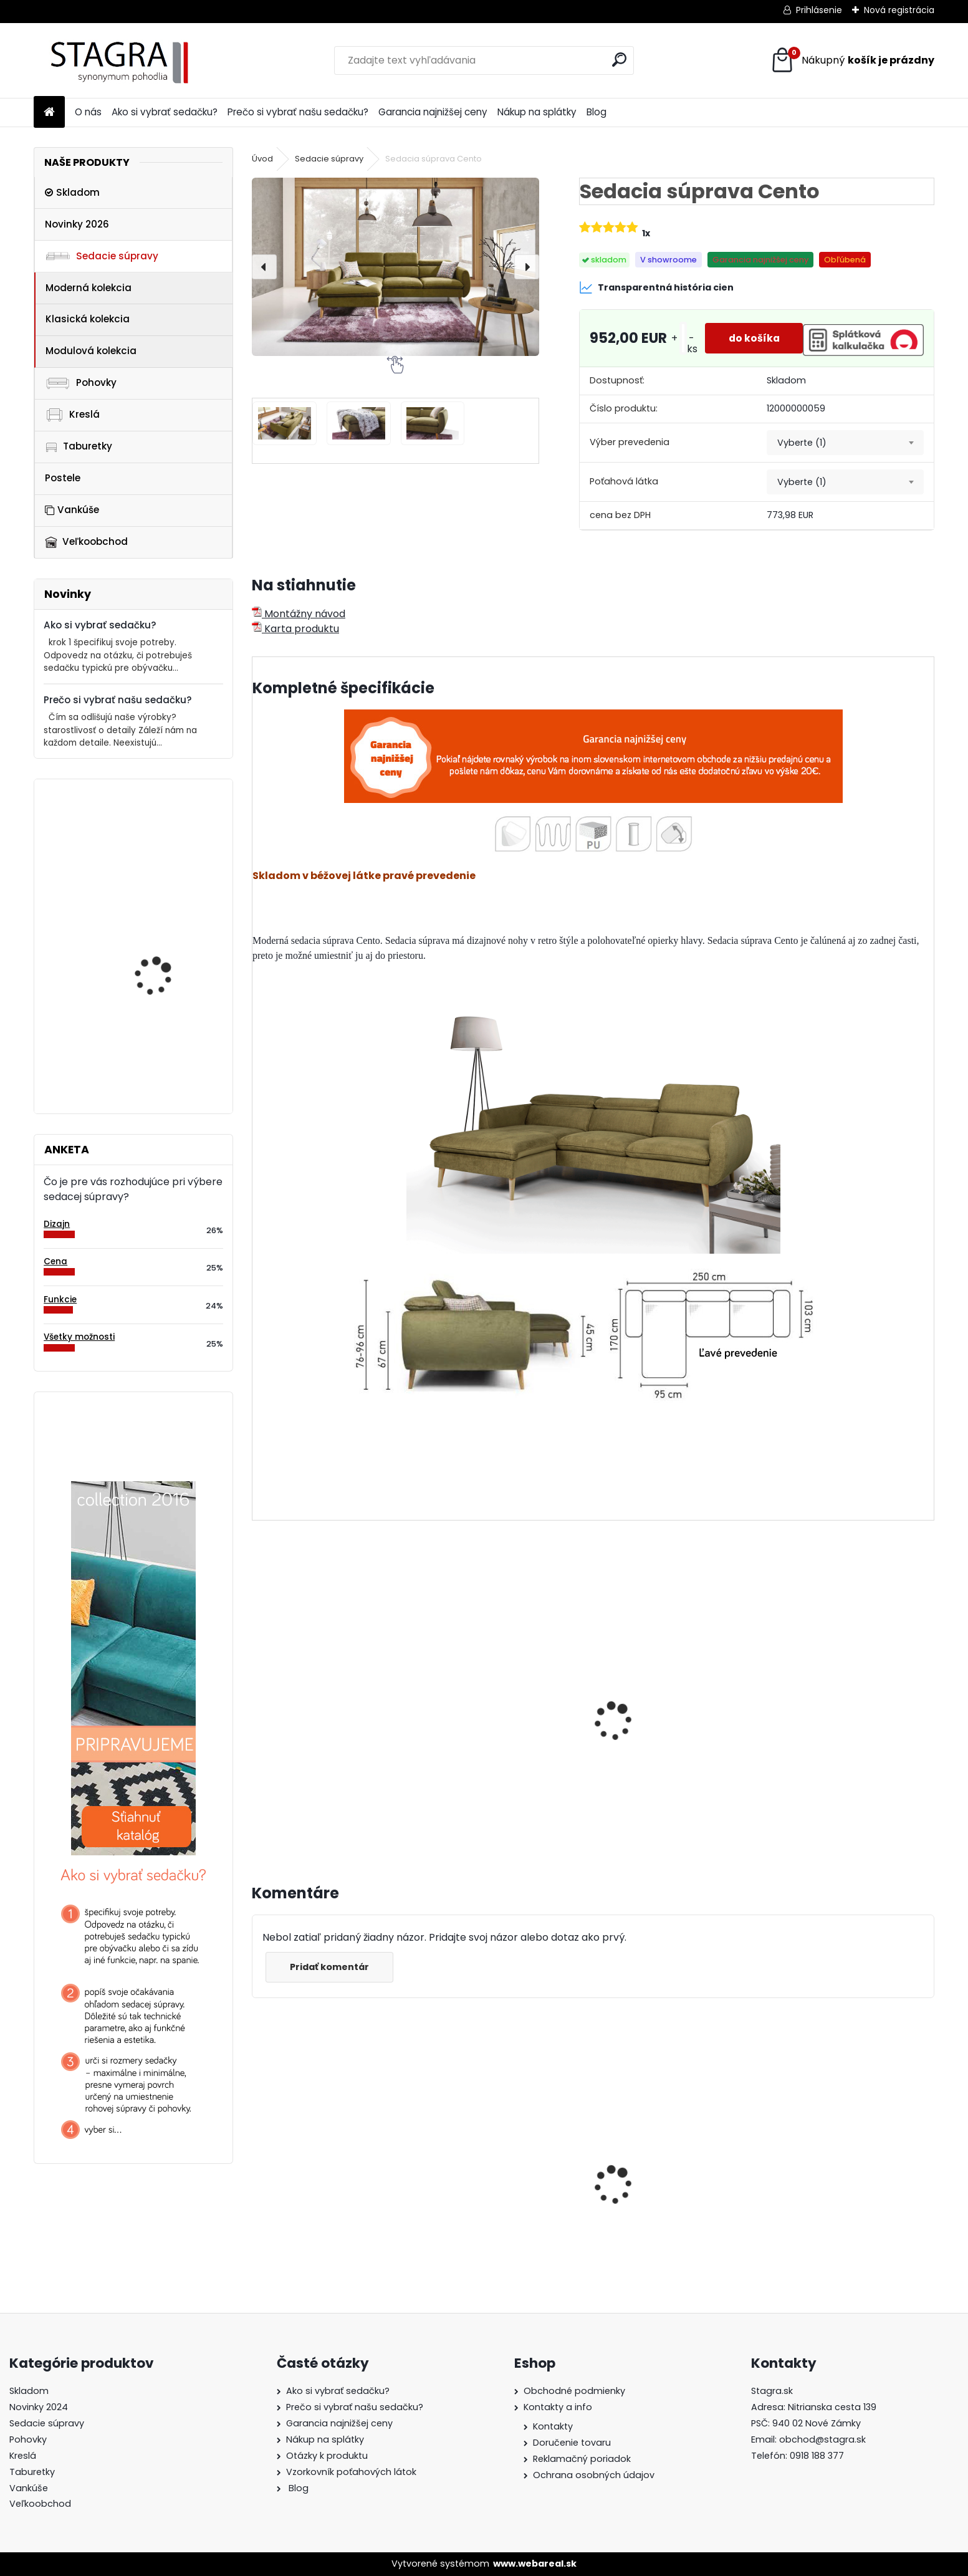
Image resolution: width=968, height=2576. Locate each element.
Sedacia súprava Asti (314, 2181)
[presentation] (264, 266)
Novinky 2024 (38, 2407)
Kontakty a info (558, 2407)
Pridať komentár (330, 1967)
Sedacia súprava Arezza (321, 1691)
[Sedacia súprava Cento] (395, 266)
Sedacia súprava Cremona (673, 2176)
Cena (55, 1261)
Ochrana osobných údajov (593, 2475)
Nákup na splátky (537, 111)
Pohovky (81, 382)
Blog (596, 111)
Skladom (72, 192)
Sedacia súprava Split (487, 2181)
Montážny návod (298, 614)
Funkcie (60, 1299)
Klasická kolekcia (88, 318)
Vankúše (72, 509)
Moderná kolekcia (89, 287)
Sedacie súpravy (101, 255)
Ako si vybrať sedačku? (165, 111)
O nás (88, 111)
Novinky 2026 (77, 224)
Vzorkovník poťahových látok (351, 2472)
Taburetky (78, 446)
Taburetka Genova (156, 840)
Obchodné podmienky (574, 2391)
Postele (62, 477)
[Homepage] (49, 113)
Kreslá (72, 414)
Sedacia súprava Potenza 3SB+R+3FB (157, 1043)
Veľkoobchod (86, 541)
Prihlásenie (819, 10)
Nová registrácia (899, 10)
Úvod (262, 159)
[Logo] (119, 60)
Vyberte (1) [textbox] (802, 442)
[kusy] (679, 338)
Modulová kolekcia (91, 350)
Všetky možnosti (79, 1337)
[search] (619, 59)
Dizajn (57, 1224)
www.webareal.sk (535, 2563)
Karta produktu (295, 629)
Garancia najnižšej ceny (432, 111)
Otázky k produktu (327, 2455)
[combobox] (845, 442)
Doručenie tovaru (572, 2442)
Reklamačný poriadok (582, 2459)
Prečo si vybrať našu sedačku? (298, 111)
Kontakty (553, 2426)
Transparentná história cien (656, 287)
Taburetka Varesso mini (168, 943)
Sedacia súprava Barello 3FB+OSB (839, 2172)
